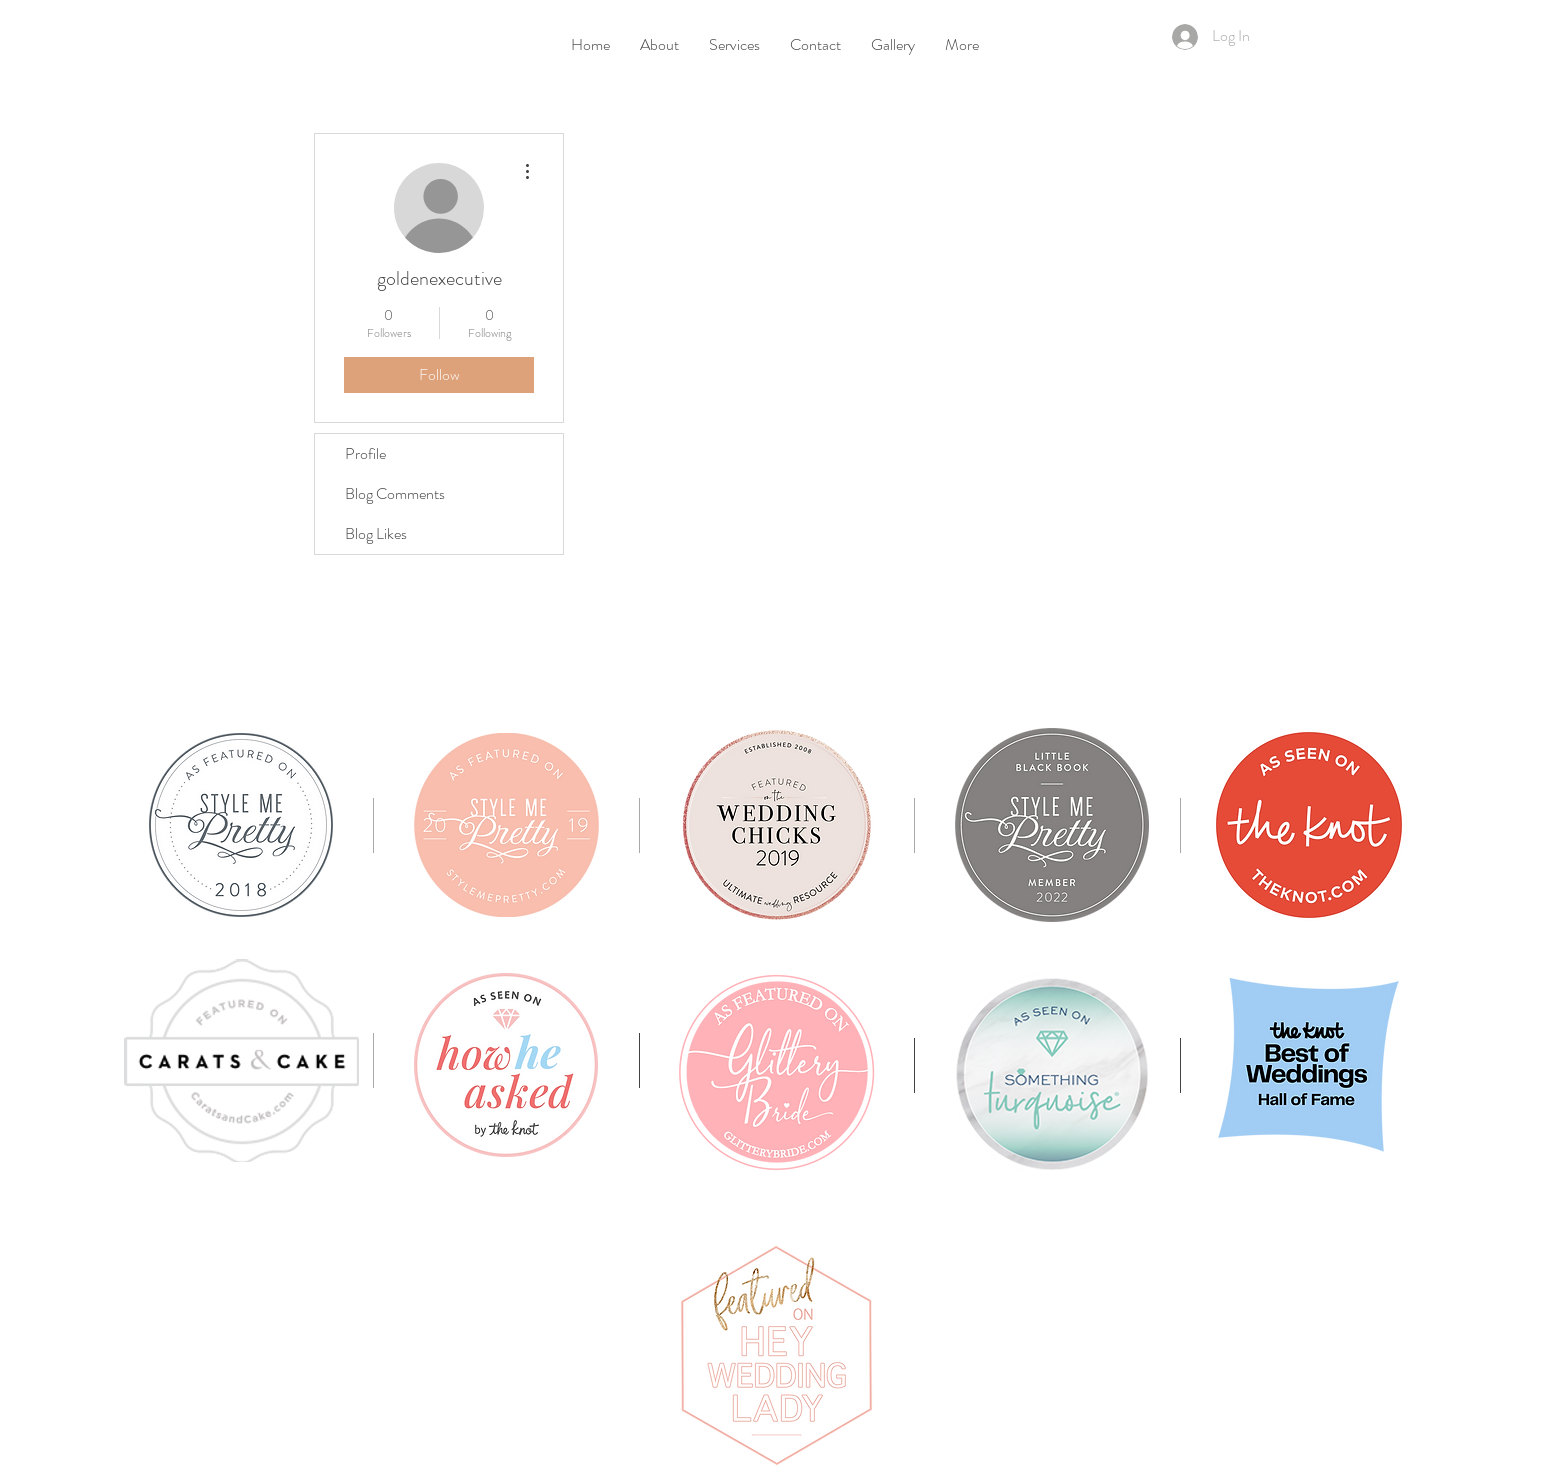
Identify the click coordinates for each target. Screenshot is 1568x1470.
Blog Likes (376, 533)
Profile (365, 453)
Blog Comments (395, 493)
